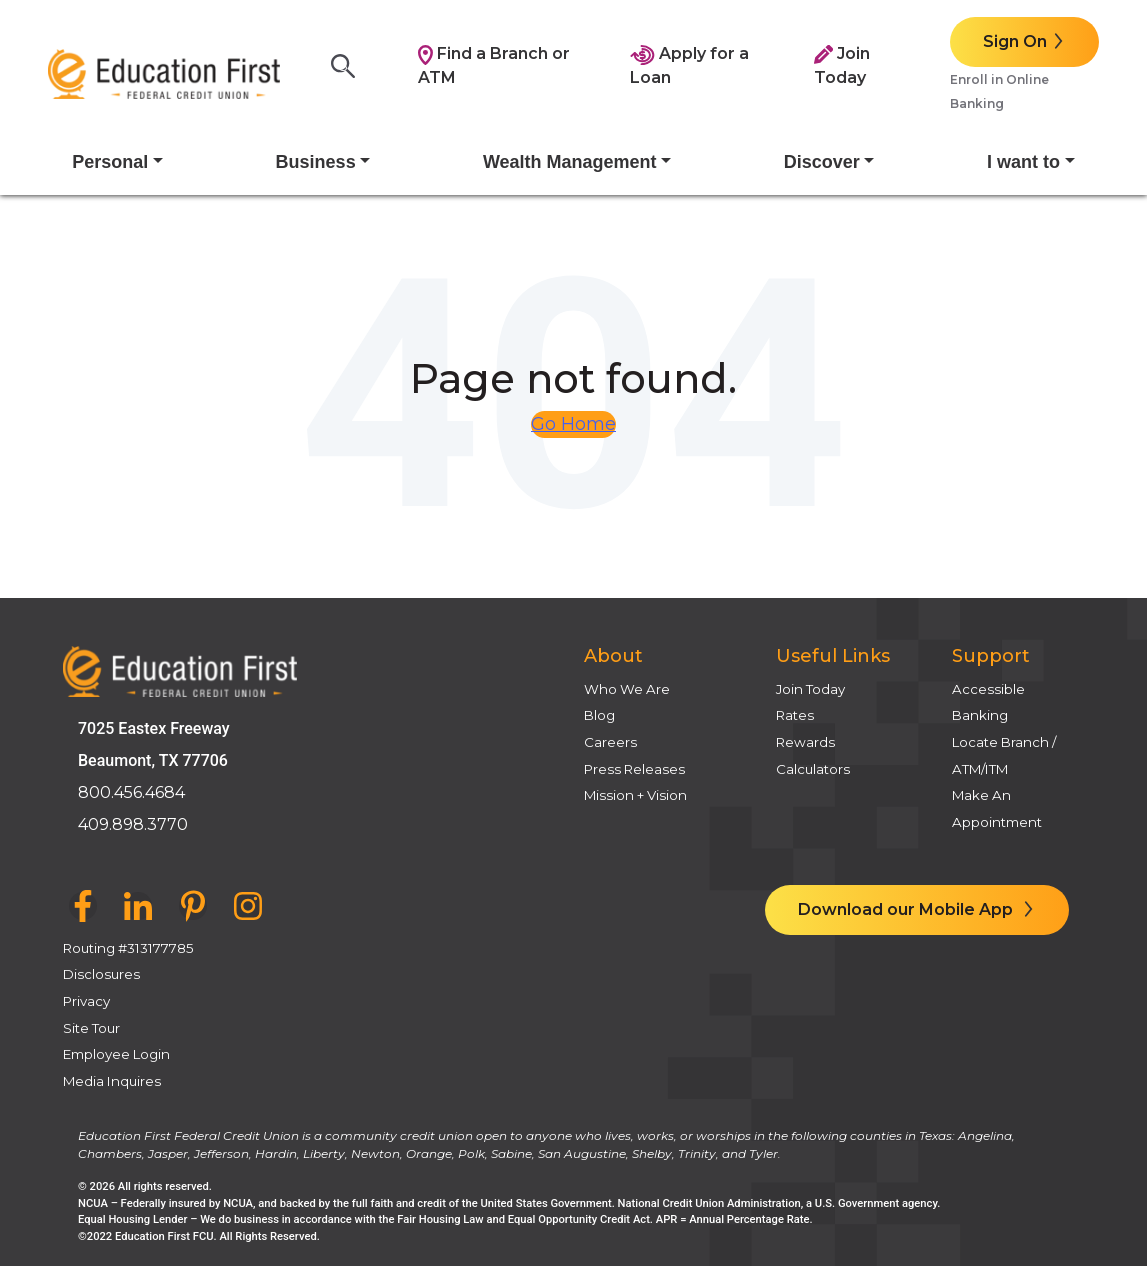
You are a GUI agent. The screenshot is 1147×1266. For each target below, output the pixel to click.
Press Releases (634, 769)
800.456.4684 (131, 792)
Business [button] (316, 162)
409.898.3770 (133, 824)
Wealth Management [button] (570, 162)
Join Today (810, 689)
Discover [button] (822, 162)
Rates (795, 715)
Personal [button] (110, 162)
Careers (610, 742)
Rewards (805, 742)
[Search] (349, 66)
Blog (599, 715)
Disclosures (101, 974)
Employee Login (116, 1054)
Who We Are (627, 689)
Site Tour (91, 1028)
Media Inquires (112, 1081)
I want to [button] (1023, 162)
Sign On (1015, 41)
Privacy (86, 1001)
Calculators (813, 769)
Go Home (573, 424)
